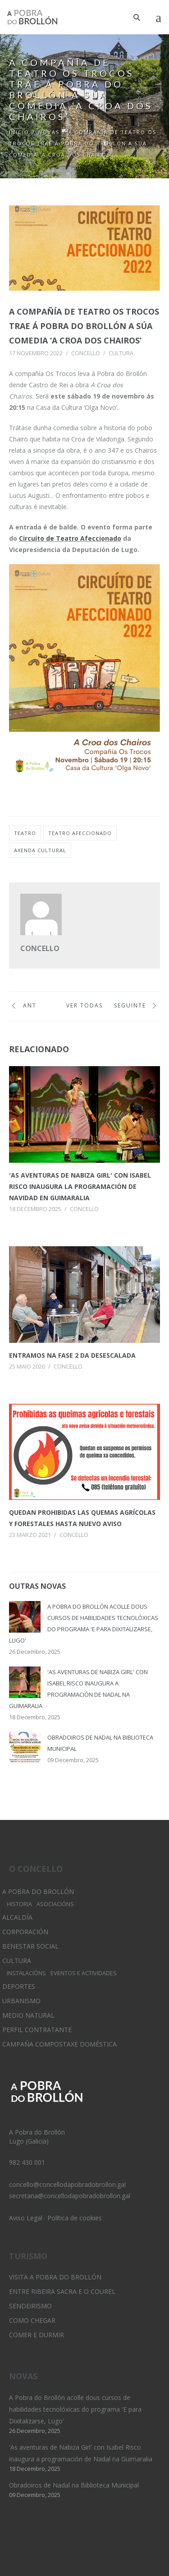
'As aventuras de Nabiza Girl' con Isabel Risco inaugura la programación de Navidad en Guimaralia (80, 1186)
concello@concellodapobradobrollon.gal (67, 2184)
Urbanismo (21, 2000)
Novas (48, 132)
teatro (25, 833)
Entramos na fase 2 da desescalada (72, 1355)
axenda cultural (40, 850)
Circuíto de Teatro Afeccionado (70, 538)
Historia (19, 1904)
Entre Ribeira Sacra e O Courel (62, 2291)
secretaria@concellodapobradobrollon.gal (69, 2195)
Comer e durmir (36, 2334)
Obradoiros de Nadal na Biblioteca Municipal (74, 2485)
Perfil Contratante (37, 2029)
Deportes (18, 1986)
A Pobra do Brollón (38, 1891)
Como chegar (32, 2320)
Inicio (19, 132)
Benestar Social (30, 1946)
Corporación (25, 1931)
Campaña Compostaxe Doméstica (59, 2044)
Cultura (121, 353)
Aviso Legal (25, 2218)
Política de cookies (74, 2218)
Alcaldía (17, 1917)
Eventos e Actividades (83, 1973)
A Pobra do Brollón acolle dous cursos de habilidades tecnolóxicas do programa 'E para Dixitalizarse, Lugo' (75, 2409)
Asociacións (55, 1904)
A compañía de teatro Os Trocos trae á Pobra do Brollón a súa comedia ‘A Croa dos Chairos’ (84, 326)
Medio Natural (28, 2015)
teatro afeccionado (80, 833)
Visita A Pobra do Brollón (55, 2277)
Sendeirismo (30, 2306)
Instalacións (26, 1973)
